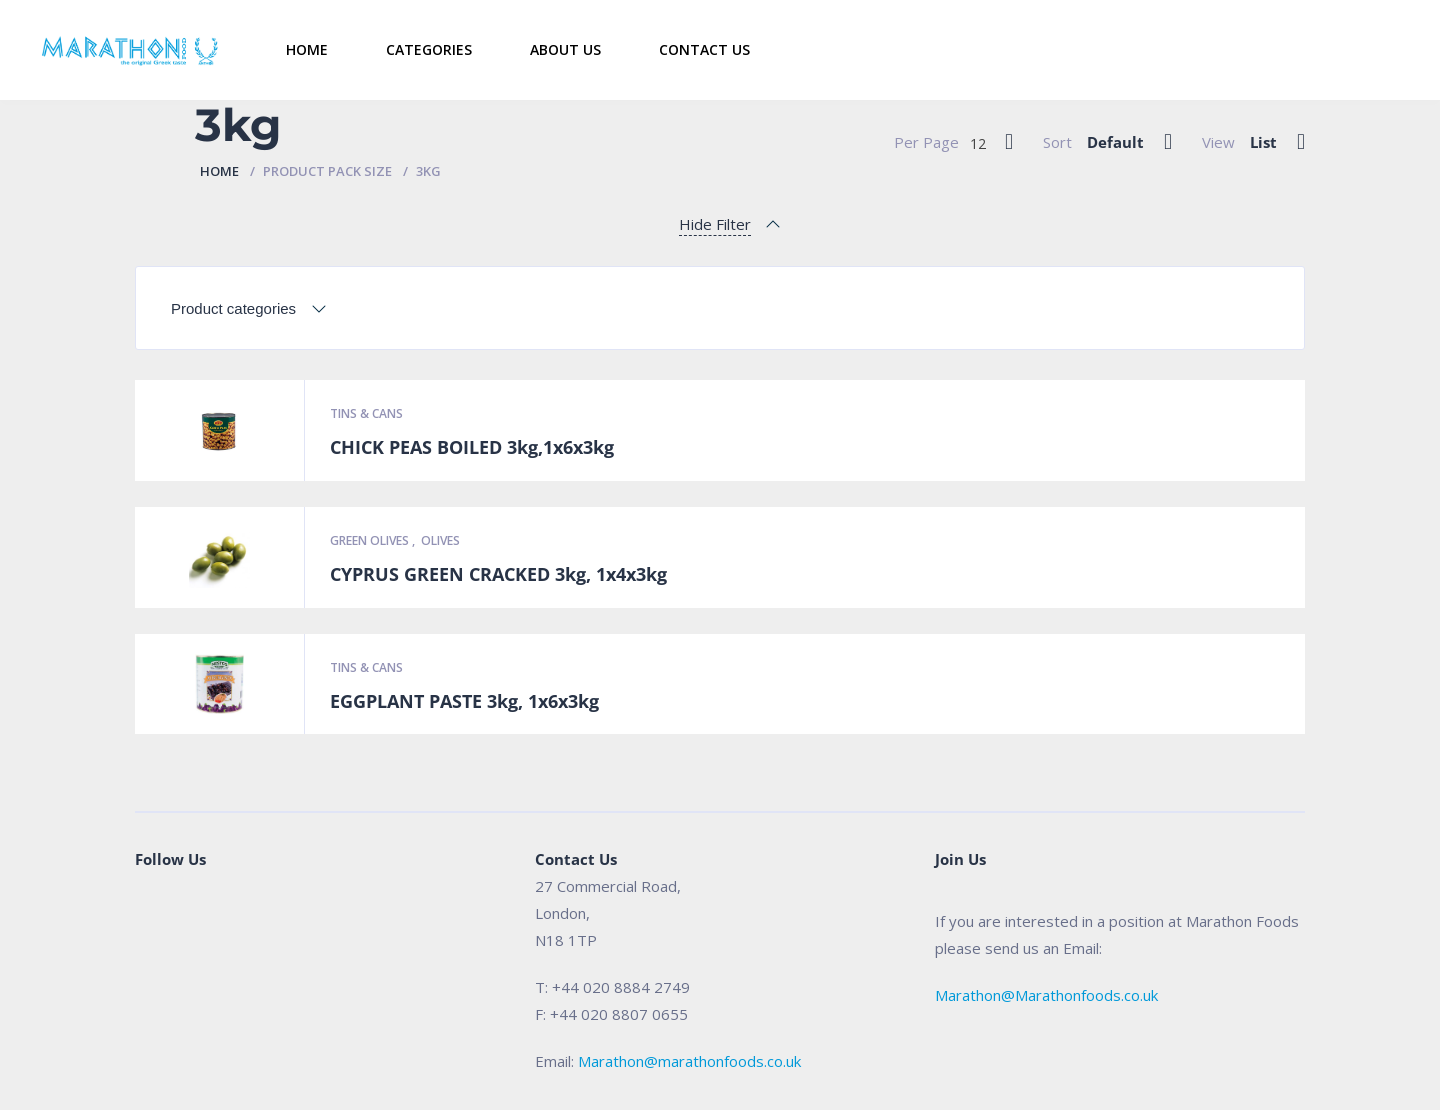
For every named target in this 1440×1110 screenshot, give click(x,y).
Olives (440, 540)
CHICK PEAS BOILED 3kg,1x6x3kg (472, 447)
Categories (429, 49)
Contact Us (704, 49)
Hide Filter (715, 224)
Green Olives (371, 540)
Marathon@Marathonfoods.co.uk (1046, 995)
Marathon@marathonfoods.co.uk (689, 1061)
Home (307, 49)
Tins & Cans (366, 413)
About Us (565, 49)
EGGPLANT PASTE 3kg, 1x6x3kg (464, 701)
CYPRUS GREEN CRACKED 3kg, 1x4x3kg (498, 574)
